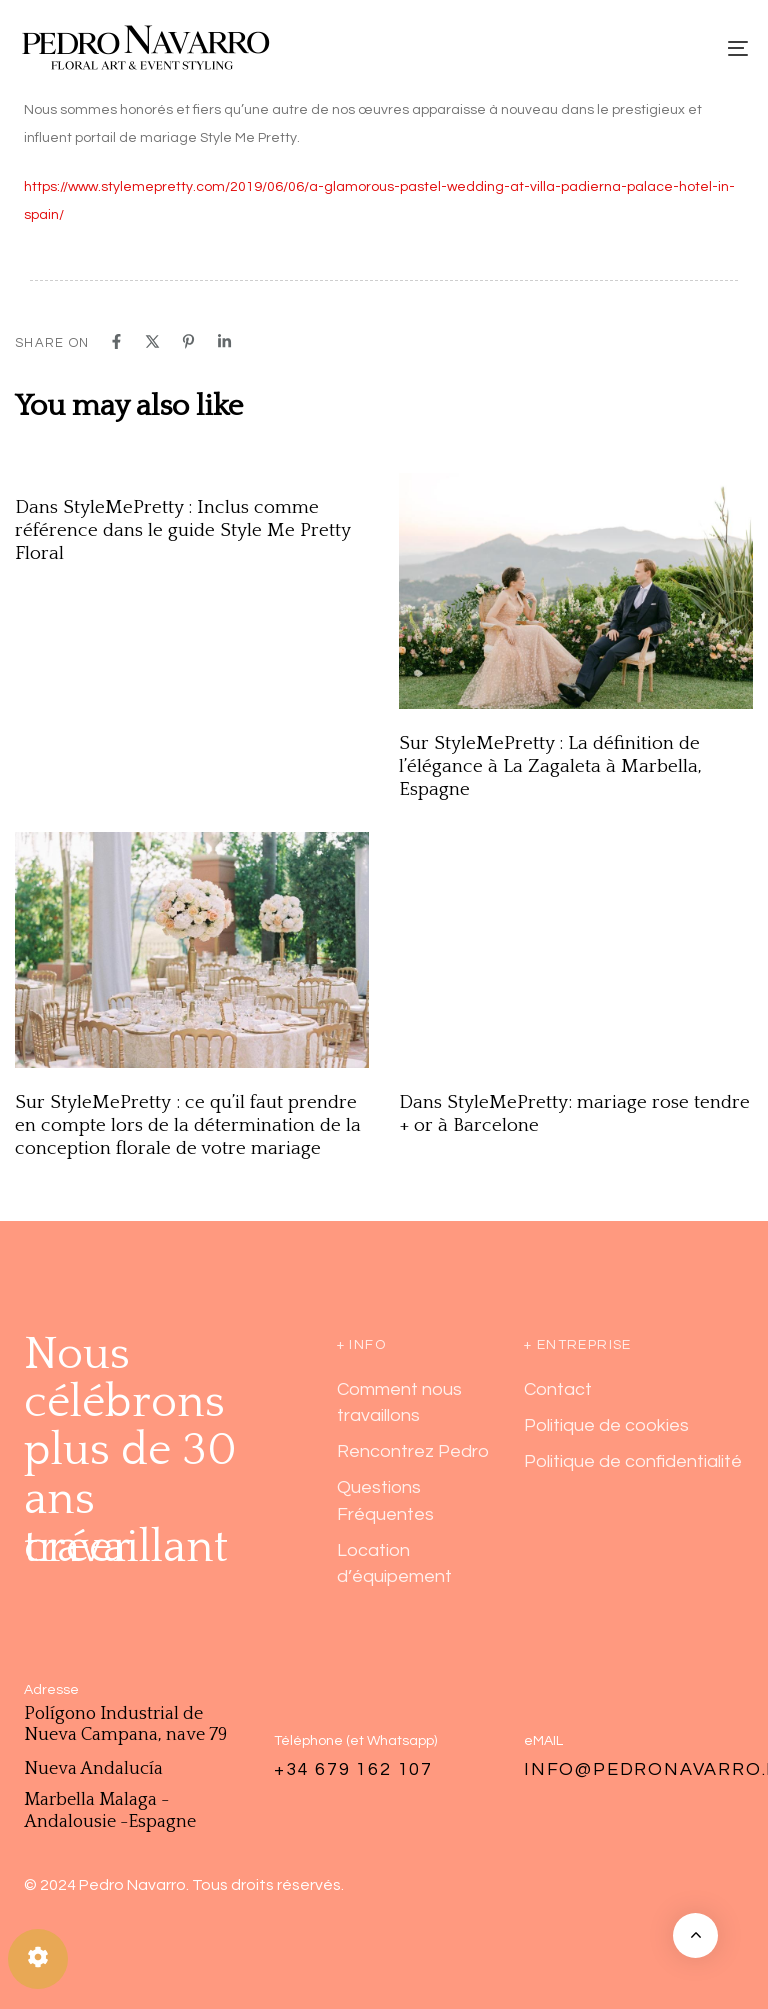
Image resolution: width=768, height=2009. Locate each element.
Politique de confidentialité (633, 1461)
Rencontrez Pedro (413, 1451)
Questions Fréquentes (385, 1500)
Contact (558, 1389)
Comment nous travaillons (399, 1402)
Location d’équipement (394, 1563)
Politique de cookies (606, 1425)
